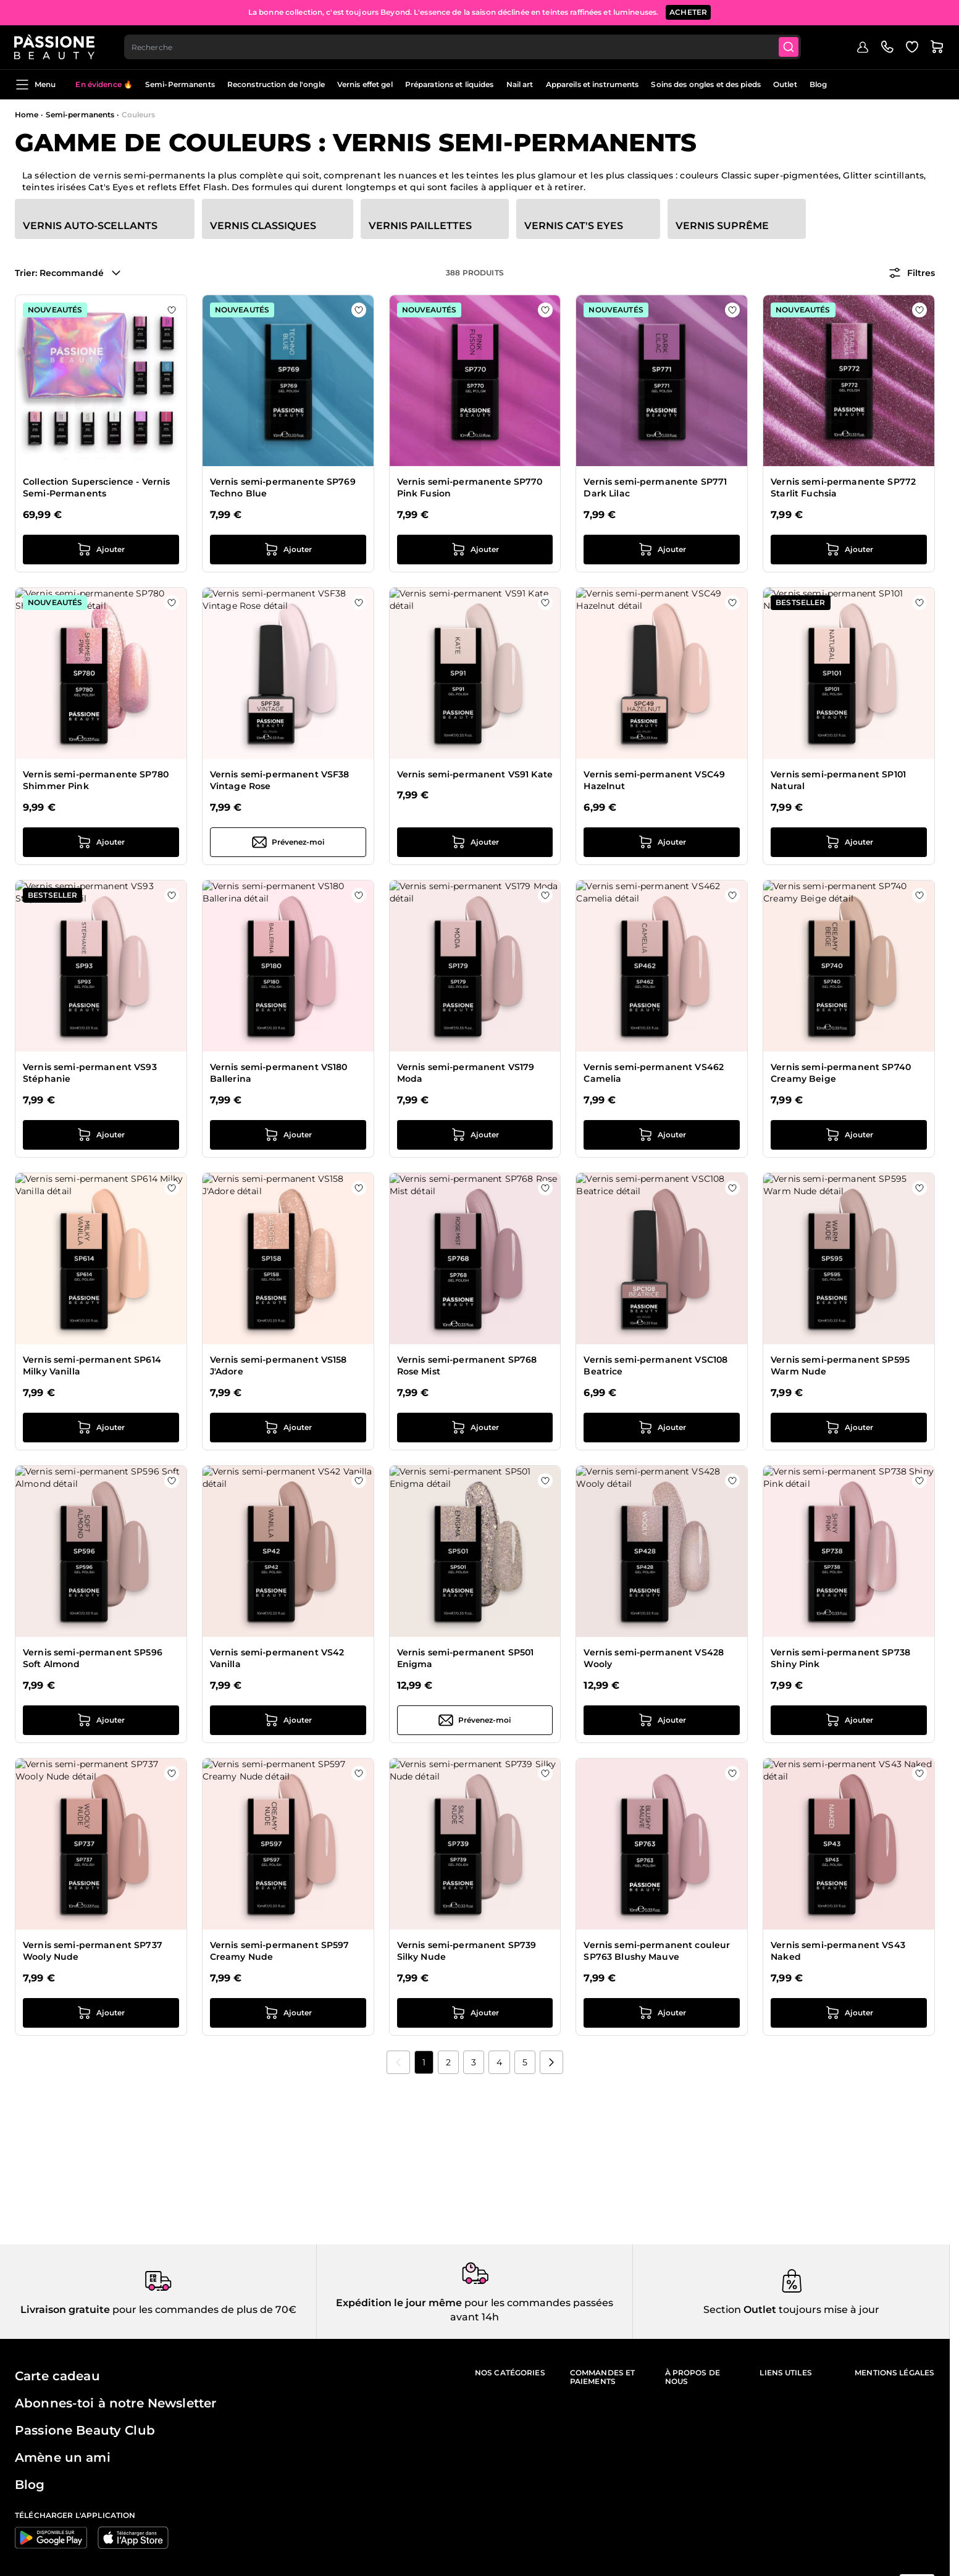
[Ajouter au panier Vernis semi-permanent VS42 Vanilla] (288, 1720)
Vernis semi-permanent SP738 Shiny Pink (840, 1658)
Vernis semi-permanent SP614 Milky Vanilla (92, 1366)
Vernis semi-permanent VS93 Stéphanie (90, 1073)
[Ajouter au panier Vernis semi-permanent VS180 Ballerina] (288, 1135)
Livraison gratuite (65, 2309)
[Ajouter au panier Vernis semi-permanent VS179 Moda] (475, 1135)
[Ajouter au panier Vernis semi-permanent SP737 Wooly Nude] (101, 2013)
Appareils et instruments (592, 84)
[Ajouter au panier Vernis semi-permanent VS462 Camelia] (662, 1135)
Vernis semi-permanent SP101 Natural (838, 780)
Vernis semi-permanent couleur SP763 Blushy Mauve (657, 1951)
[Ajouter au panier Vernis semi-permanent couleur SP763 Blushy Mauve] (662, 2013)
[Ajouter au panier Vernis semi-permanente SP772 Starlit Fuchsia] (849, 549)
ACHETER (688, 12)
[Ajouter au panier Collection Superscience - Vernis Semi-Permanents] (101, 549)
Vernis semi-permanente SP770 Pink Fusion (470, 488)
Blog (818, 84)
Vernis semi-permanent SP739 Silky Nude (467, 1951)
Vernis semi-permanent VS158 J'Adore (278, 1366)
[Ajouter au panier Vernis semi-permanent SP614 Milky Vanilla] (101, 1427)
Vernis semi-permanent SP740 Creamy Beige (841, 1073)
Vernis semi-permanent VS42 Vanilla (277, 1658)
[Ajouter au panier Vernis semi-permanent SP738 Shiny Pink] (849, 1720)
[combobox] (463, 47)
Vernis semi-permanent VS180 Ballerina (279, 1073)
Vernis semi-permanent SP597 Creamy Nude (280, 1951)
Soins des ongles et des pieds (705, 84)
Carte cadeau (57, 2376)
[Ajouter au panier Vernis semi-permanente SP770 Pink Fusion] (475, 549)
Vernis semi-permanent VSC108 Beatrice (655, 1366)
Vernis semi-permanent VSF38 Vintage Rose (280, 780)
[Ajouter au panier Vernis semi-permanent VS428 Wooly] (662, 1720)
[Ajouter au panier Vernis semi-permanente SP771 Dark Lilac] (662, 549)
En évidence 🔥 (104, 84)
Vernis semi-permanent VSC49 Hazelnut (654, 780)
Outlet (785, 84)
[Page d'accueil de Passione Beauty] (55, 47)
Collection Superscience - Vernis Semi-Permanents (96, 488)
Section (722, 2309)
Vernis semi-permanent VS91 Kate (475, 774)
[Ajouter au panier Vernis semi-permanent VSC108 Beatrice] (662, 1427)
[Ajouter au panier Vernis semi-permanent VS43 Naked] (849, 2013)
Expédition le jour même (399, 2303)
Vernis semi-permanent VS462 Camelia (654, 1073)
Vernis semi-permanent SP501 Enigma (465, 1658)
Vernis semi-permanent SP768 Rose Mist (467, 1366)
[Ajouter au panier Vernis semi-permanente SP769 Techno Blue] (288, 549)
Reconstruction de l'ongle (276, 84)
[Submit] (789, 47)
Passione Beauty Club (85, 2430)
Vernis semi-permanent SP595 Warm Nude (840, 1366)
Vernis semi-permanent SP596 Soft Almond (92, 1658)
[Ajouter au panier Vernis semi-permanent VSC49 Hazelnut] (662, 842)
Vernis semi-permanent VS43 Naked (838, 1951)
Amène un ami (63, 2457)
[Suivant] (551, 2062)
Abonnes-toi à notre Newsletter (115, 2403)
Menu (35, 84)
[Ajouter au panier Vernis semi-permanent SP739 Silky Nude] (475, 2013)
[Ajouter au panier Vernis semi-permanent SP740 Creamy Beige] (849, 1135)
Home (26, 114)
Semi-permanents (80, 114)
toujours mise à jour (827, 2309)
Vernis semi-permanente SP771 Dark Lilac (655, 488)
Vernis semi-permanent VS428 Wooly (654, 1658)
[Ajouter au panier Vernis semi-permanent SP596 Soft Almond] (101, 1720)
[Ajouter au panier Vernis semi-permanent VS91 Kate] (475, 842)
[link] (398, 2062)
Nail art (520, 84)
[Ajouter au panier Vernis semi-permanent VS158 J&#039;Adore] (288, 1427)
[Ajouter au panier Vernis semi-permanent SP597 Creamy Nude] (288, 2013)
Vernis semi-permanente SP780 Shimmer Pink (96, 780)
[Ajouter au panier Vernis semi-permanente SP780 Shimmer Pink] (101, 842)
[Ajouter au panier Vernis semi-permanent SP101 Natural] (849, 842)
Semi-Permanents (180, 84)
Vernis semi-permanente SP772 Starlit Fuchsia (843, 488)
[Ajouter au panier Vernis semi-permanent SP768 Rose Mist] (475, 1427)
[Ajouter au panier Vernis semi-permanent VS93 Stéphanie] (101, 1135)
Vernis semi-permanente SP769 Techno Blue (283, 488)
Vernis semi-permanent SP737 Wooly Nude (92, 1951)
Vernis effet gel (365, 84)
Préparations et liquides (449, 84)
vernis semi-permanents (149, 175)
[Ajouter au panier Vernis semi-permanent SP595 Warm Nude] (849, 1427)
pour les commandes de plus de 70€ (203, 2309)
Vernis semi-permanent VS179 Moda (466, 1073)
